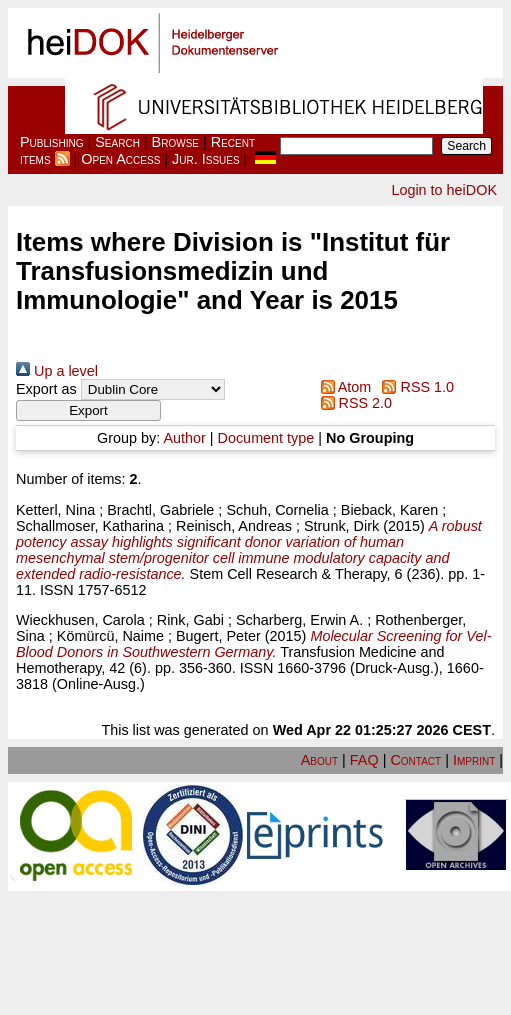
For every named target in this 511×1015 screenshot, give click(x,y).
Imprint (474, 760)
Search (117, 142)
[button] (88, 410)
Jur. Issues (206, 159)
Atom (342, 387)
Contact (415, 760)
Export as (46, 389)
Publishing (52, 142)
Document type (266, 438)
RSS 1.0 (414, 387)
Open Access (120, 159)
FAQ (364, 760)
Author (184, 438)
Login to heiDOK (444, 190)
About (319, 760)
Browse (175, 142)
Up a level (57, 371)
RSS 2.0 (352, 403)
